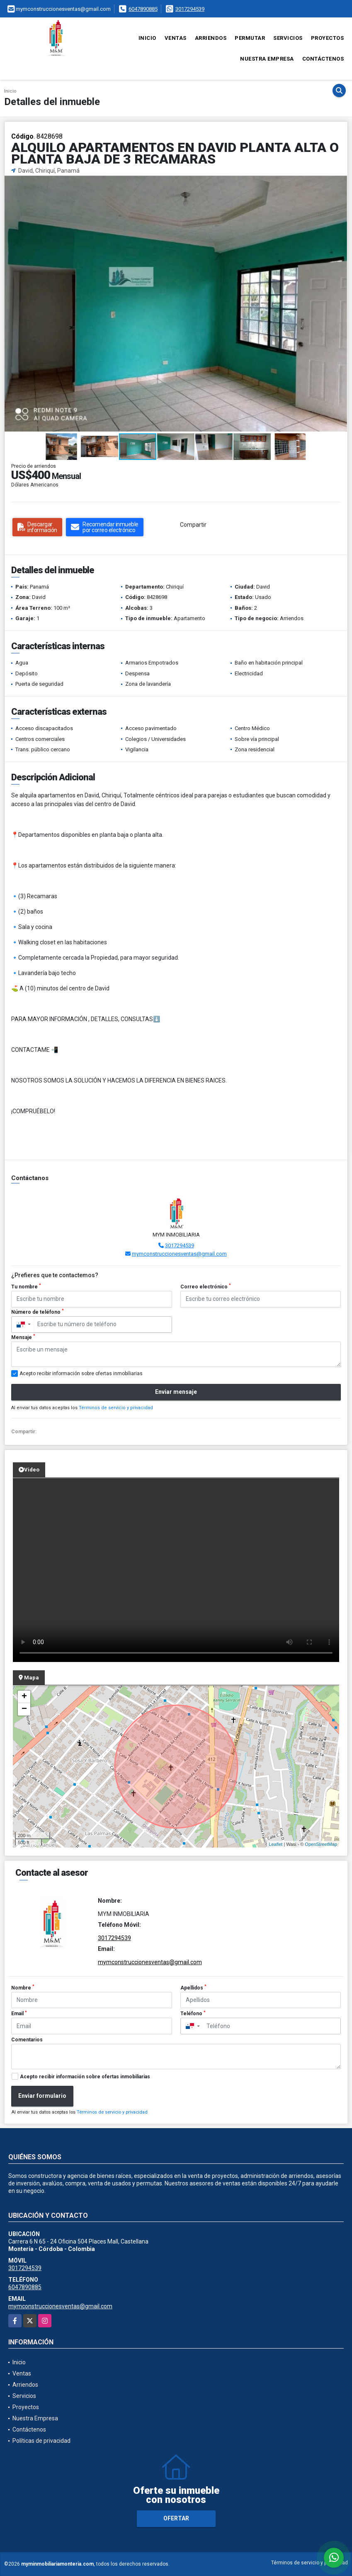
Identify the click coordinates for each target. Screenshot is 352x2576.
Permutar (250, 38)
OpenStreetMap (321, 1844)
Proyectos (327, 38)
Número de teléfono (37, 1311)
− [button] (24, 1709)
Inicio (147, 38)
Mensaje (23, 1337)
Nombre (22, 1987)
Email (19, 2013)
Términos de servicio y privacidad (116, 1407)
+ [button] (24, 1697)
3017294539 (189, 9)
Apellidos (193, 1987)
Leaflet (275, 1844)
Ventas (176, 38)
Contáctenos (323, 59)
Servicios (288, 38)
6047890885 (143, 9)
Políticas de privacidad (41, 2440)
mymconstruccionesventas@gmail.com (179, 1254)
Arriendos (211, 38)
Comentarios (27, 2040)
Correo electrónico (205, 1286)
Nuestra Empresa (267, 59)
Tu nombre (26, 1286)
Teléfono (193, 2013)
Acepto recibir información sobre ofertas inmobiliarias (85, 2077)
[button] (339, 182)
